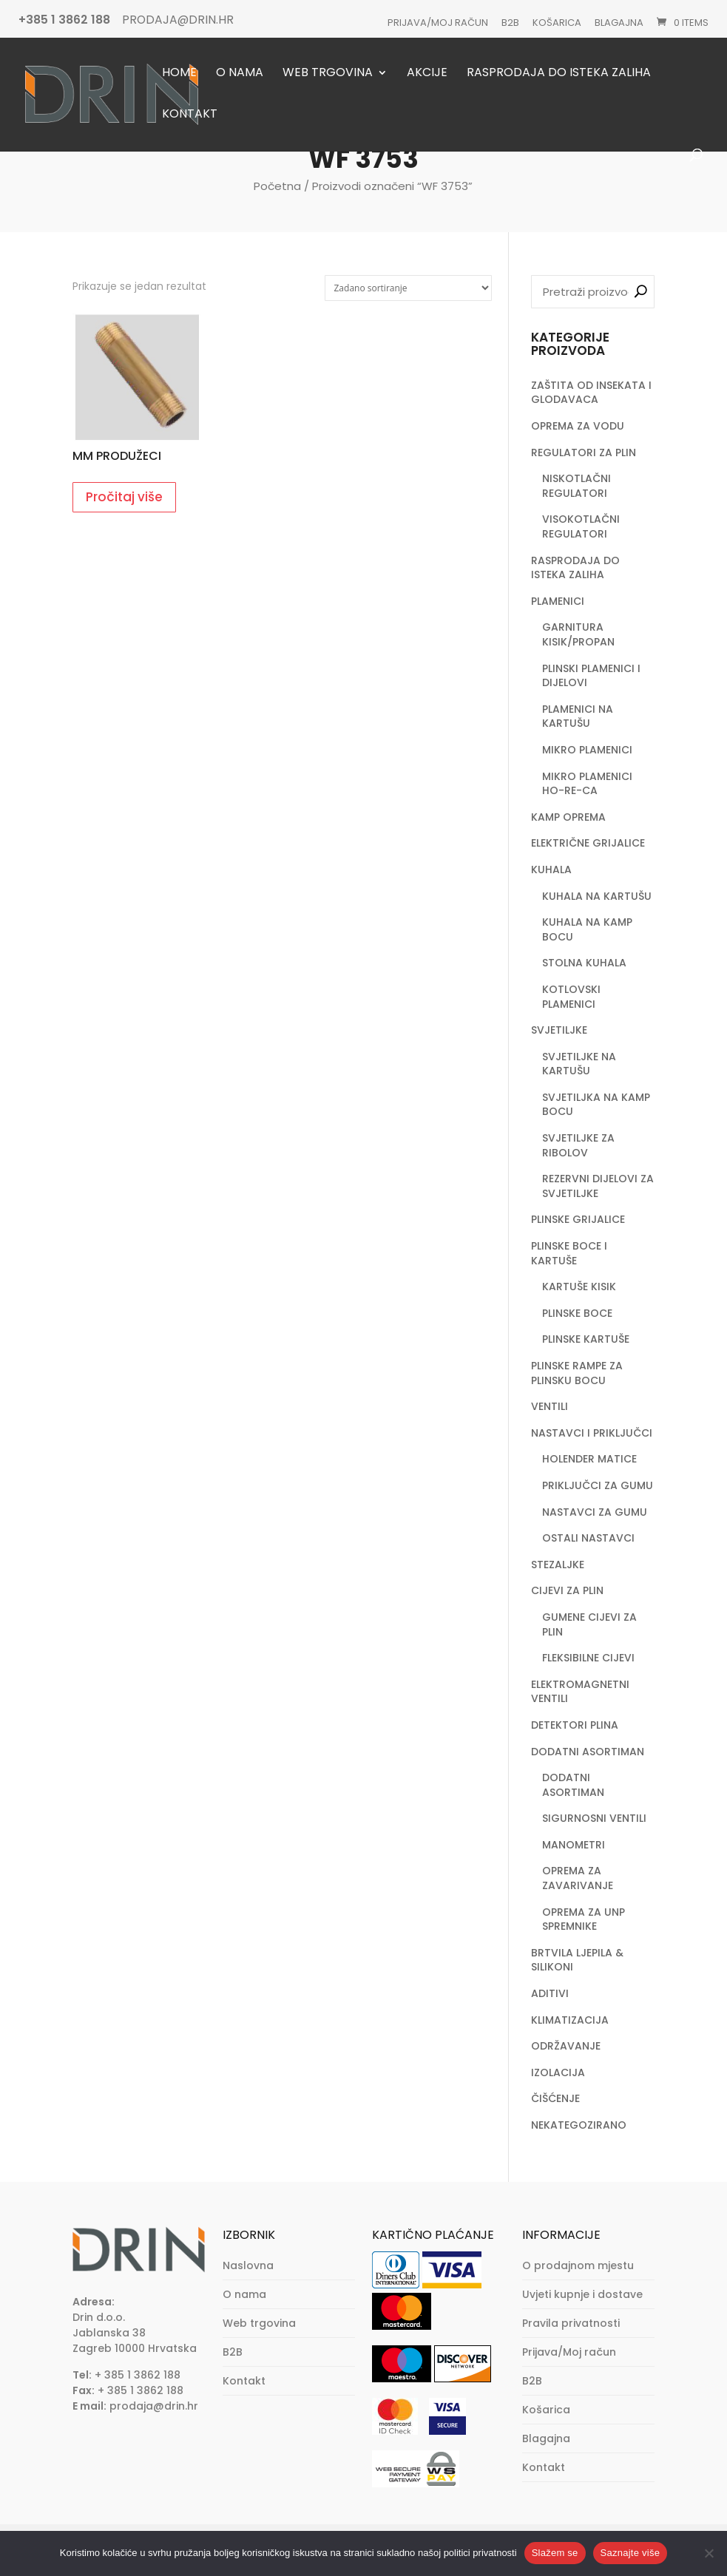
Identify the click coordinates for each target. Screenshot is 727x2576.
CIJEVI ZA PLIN (567, 1590)
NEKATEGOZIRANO (578, 2125)
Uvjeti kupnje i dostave (582, 2294)
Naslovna (248, 2265)
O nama (239, 74)
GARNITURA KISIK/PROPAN (578, 634)
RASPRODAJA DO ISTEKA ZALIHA (575, 568)
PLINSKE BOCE (577, 1313)
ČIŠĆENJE (555, 2098)
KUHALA (551, 869)
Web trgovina (328, 74)
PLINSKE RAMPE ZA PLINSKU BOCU (577, 1373)
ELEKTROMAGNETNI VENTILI (580, 1691)
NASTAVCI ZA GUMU (594, 1512)
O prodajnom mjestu (578, 2265)
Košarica (556, 23)
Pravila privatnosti (571, 2323)
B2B (510, 23)
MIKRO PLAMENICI (587, 749)
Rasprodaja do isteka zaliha (559, 74)
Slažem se (555, 2552)
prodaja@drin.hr (153, 2406)
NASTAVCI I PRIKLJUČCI (591, 1433)
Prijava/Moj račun (438, 23)
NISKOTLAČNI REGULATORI (576, 486)
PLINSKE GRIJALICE (578, 1219)
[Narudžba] (408, 288)
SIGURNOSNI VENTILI (594, 1818)
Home (179, 74)
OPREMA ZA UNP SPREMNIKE (583, 1919)
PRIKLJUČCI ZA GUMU (597, 1485)
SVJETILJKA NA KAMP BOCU (596, 1104)
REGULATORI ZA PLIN (583, 452)
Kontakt (189, 115)
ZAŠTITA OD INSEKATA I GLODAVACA (591, 392)
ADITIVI (550, 1993)
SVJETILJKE (559, 1030)
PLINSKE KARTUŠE (585, 1339)
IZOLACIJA (558, 2072)
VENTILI (549, 1406)
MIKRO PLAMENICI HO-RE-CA (587, 784)
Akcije (427, 74)
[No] (708, 2553)
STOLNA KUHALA (584, 962)
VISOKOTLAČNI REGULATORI (581, 526)
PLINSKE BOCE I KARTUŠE (569, 1253)
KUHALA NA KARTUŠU (597, 896)
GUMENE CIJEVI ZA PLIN (589, 1624)
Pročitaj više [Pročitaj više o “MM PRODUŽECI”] (124, 497)
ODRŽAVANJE (566, 2045)
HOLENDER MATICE (589, 1458)
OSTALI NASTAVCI (588, 1538)
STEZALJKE (557, 1564)
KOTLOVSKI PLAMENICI (571, 996)
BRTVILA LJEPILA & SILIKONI (577, 1960)
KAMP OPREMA (568, 817)
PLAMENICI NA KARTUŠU (577, 716)
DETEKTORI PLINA (574, 1725)
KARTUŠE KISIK (579, 1286)
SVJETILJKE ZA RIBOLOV (578, 1145)
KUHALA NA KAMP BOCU (587, 929)
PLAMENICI (557, 601)
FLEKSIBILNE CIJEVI (588, 1657)
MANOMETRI (573, 1844)
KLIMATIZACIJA (570, 2020)
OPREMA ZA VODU (577, 425)
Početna (277, 186)
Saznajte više (630, 2552)
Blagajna (619, 23)
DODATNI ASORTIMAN (587, 1751)
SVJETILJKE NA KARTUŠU (579, 1064)
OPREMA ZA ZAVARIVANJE (577, 1878)
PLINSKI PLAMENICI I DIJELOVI (591, 676)
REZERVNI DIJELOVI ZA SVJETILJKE (598, 1186)
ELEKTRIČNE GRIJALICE (588, 842)
